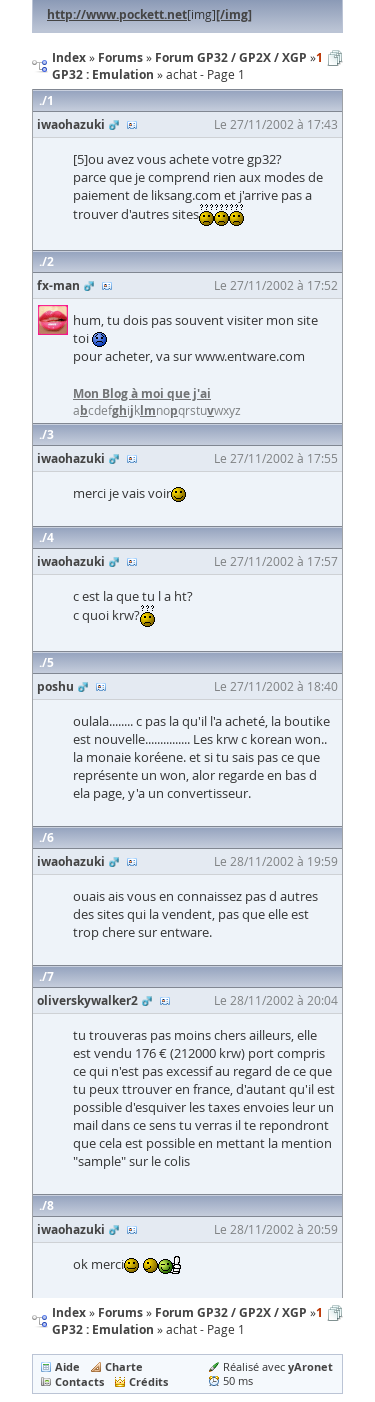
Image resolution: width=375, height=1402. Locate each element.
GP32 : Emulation (103, 1329)
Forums (120, 1312)
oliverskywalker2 (87, 1000)
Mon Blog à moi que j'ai (142, 393)
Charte (124, 1366)
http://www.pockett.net (117, 14)
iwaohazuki (71, 124)
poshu (55, 686)
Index (69, 1312)
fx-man (58, 285)
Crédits (148, 1381)
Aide (67, 1366)
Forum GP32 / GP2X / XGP (231, 1312)
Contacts (79, 1381)
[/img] (234, 14)
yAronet (310, 1366)
